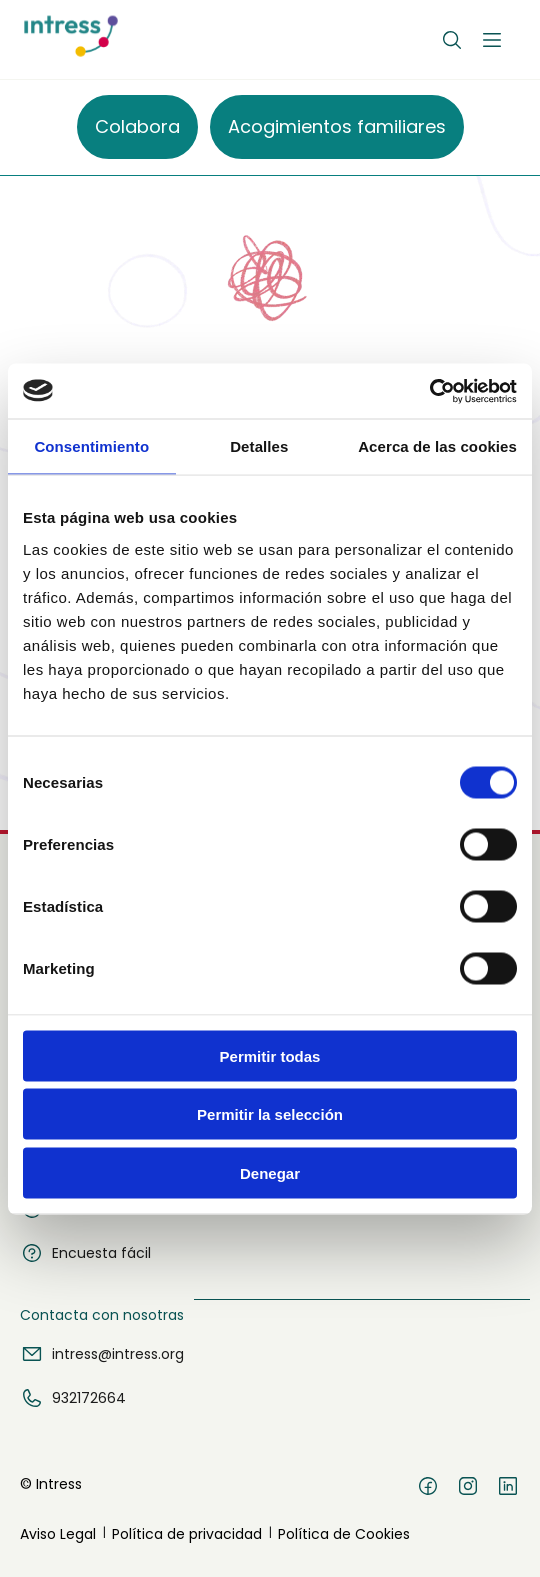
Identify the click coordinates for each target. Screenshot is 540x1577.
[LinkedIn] (508, 1489)
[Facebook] (428, 1489)
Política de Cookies (344, 1534)
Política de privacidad (187, 1534)
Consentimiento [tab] (91, 446)
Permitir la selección (270, 1114)
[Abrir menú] (492, 40)
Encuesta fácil (85, 1253)
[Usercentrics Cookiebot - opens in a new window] (429, 391)
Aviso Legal (58, 1534)
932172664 (73, 1398)
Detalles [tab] (259, 446)
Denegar (270, 1172)
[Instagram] (468, 1489)
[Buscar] (452, 40)
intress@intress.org (102, 1354)
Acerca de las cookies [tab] (437, 446)
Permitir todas (270, 1055)
